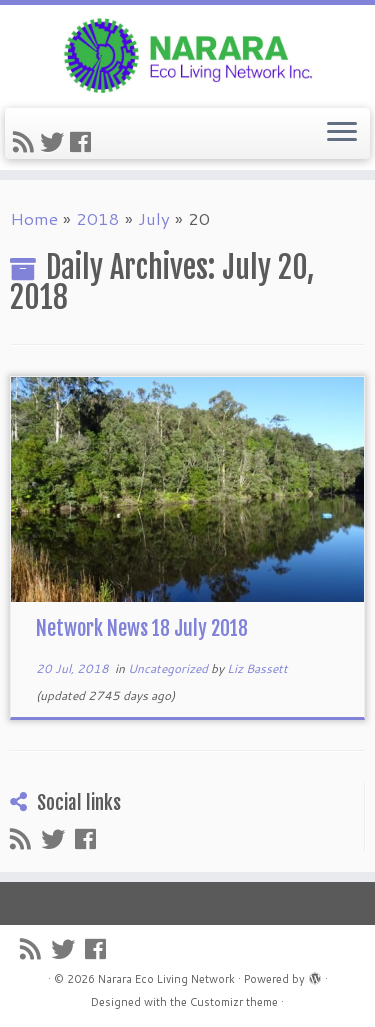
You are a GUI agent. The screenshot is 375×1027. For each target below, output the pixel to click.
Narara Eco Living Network (166, 979)
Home (34, 218)
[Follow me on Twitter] (55, 142)
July (154, 218)
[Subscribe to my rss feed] (26, 142)
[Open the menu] (342, 134)
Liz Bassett (257, 668)
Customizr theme (234, 1002)
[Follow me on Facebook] (83, 142)
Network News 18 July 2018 (142, 628)
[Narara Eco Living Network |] (187, 54)
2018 (98, 218)
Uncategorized (169, 668)
